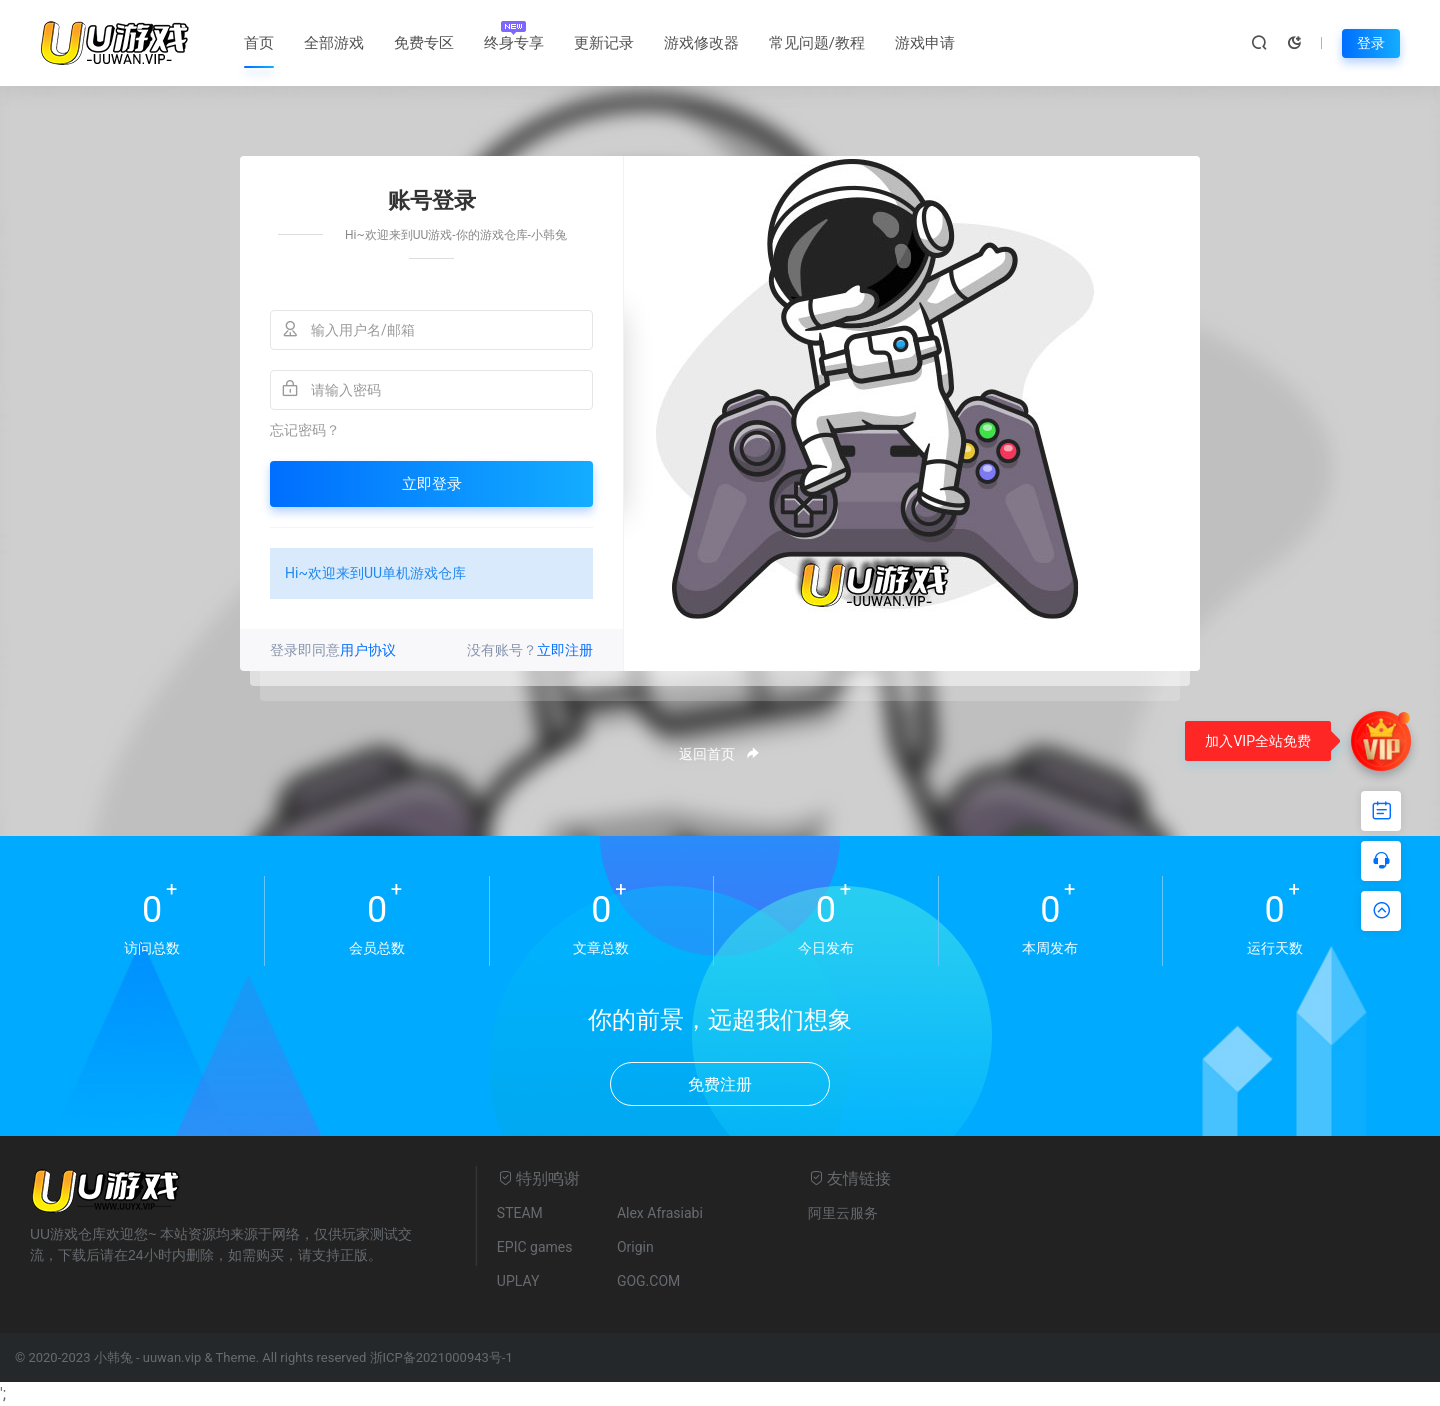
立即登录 (432, 484)
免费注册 (720, 1084)
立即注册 (565, 650)
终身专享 (514, 43)
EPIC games (535, 1247)
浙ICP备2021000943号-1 (441, 1357)
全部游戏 (334, 43)
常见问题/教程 (817, 43)
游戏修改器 (701, 43)
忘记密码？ (305, 430)
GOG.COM (648, 1281)
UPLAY (518, 1281)
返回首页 (720, 754)
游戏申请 (925, 43)
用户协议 (368, 650)
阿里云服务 (843, 1213)
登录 (1371, 43)
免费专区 (424, 43)
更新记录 (604, 43)
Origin (635, 1247)
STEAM (520, 1213)
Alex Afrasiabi (660, 1213)
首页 (259, 43)
